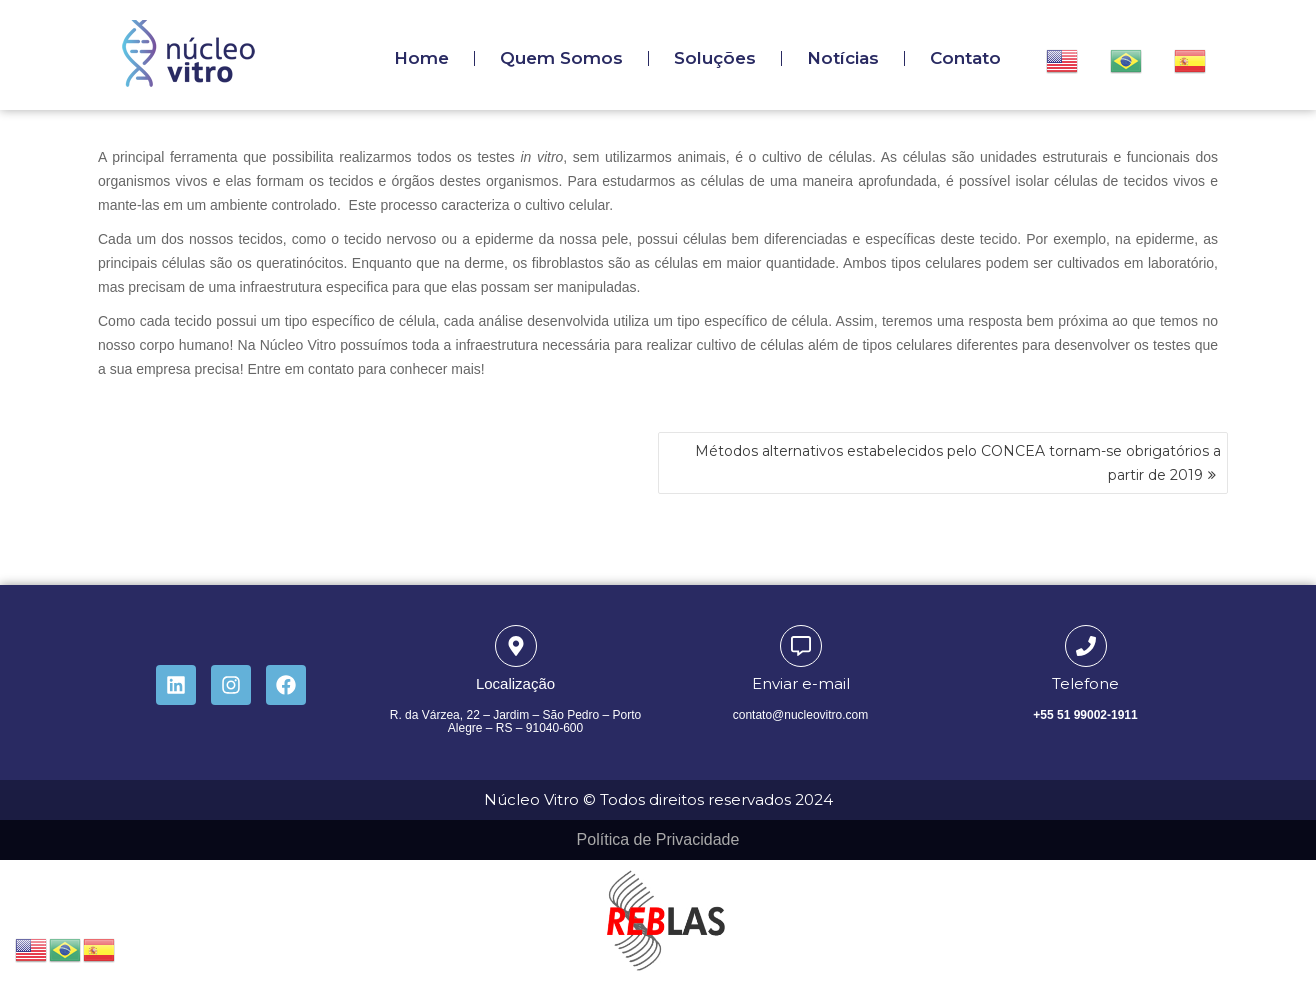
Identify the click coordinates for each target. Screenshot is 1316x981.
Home (421, 58)
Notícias (843, 58)
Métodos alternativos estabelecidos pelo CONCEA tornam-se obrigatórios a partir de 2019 (958, 463)
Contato (965, 58)
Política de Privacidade (658, 839)
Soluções (715, 58)
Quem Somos (561, 58)
